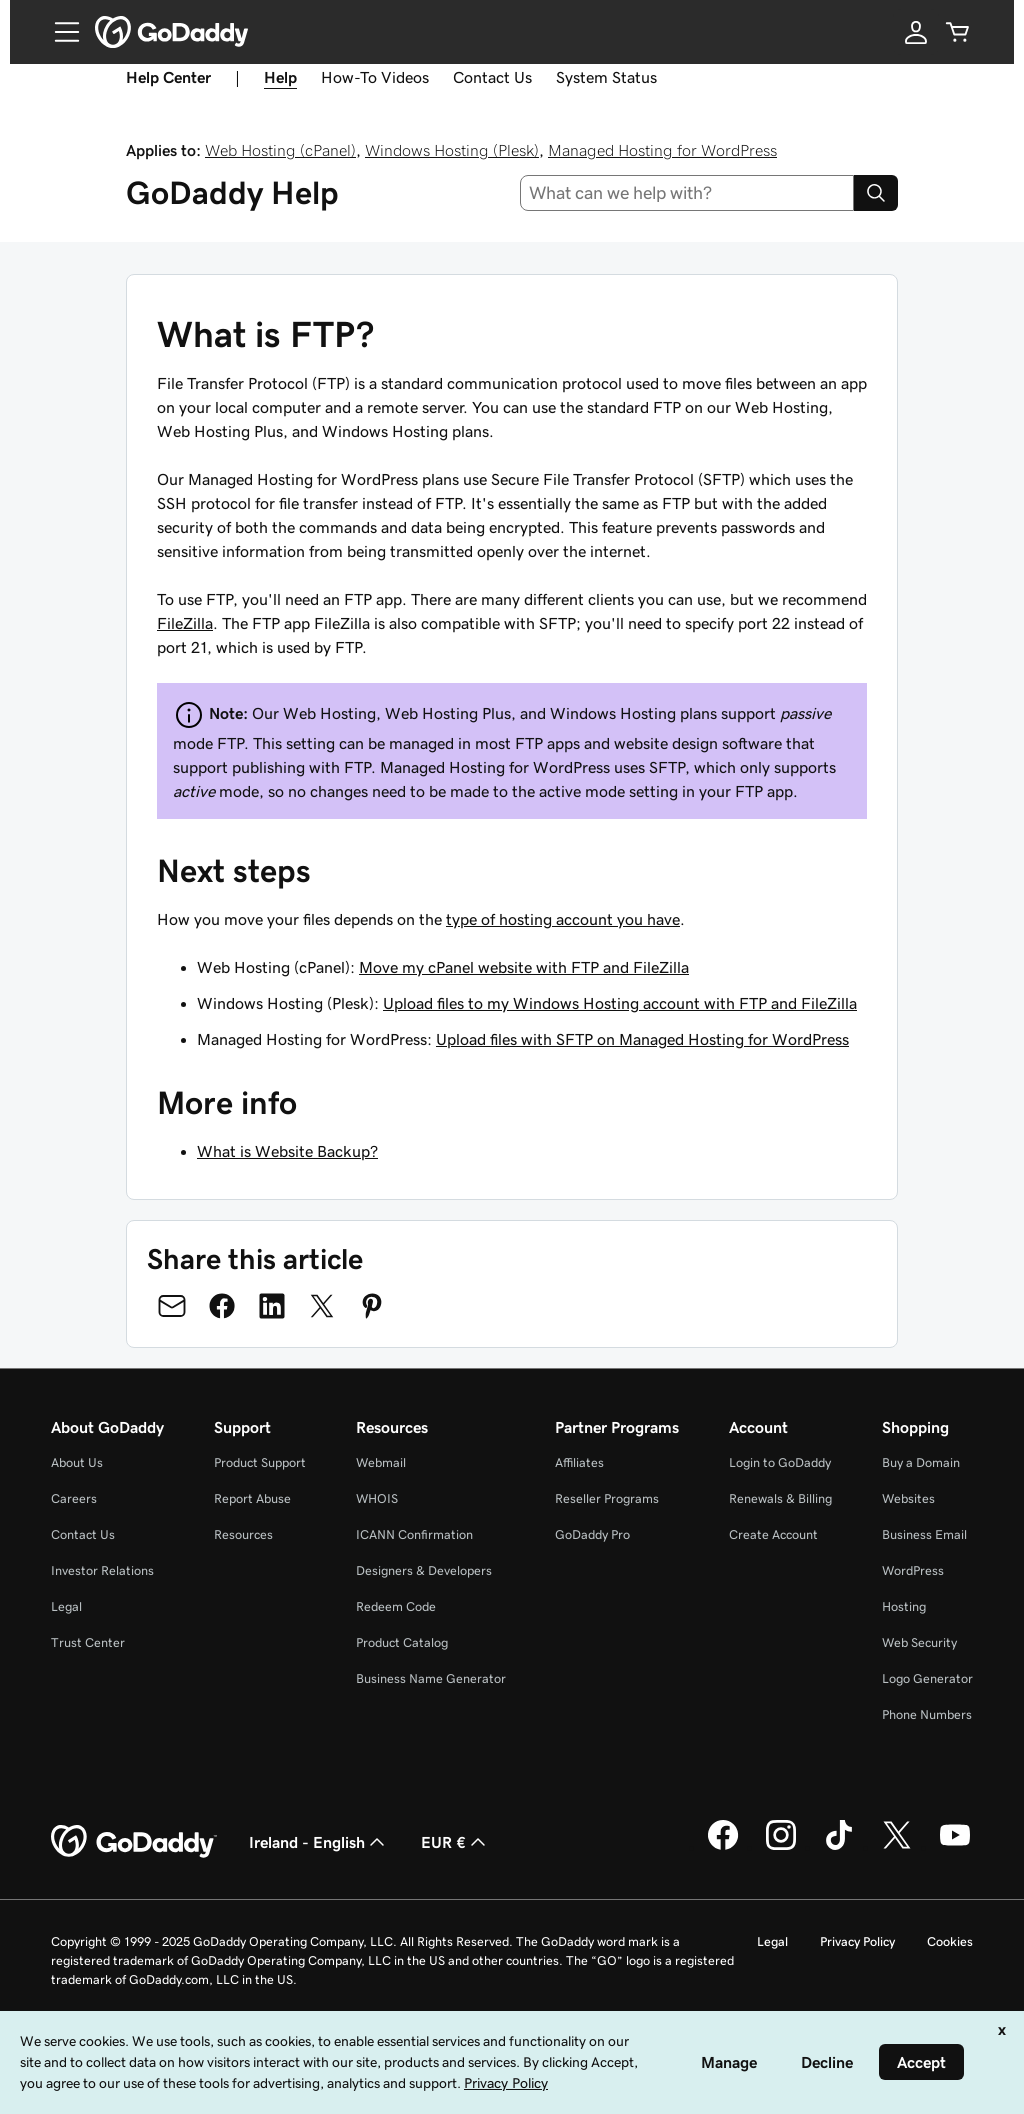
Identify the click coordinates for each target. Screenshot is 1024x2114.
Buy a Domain (921, 1462)
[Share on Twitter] (322, 1306)
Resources (243, 1534)
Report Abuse (252, 1498)
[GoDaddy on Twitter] (897, 1847)
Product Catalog (402, 1642)
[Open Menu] (59, 32)
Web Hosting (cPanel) (280, 150)
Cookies (950, 1941)
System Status (606, 77)
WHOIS (377, 1498)
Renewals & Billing (780, 1498)
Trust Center (88, 1642)
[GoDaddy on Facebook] (723, 1847)
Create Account (773, 1534)
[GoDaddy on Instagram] (781, 1847)
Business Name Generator (431, 1678)
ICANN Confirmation (414, 1534)
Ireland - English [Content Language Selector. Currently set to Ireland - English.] (319, 1842)
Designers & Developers (424, 1570)
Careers (74, 1498)
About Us (77, 1462)
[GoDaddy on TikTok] (839, 1847)
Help (280, 77)
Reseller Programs (607, 1498)
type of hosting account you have (563, 919)
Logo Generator (927, 1678)
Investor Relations (102, 1570)
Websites (908, 1498)
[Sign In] (916, 32)
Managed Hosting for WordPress (662, 150)
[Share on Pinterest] (372, 1306)
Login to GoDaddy (780, 1462)
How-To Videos (375, 77)
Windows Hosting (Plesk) (452, 150)
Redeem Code (396, 1606)
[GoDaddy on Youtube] (955, 1847)
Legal (66, 1606)
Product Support (260, 1462)
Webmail (381, 1462)
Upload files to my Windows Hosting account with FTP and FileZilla (620, 1003)
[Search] (876, 193)
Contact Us (492, 77)
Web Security (919, 1642)
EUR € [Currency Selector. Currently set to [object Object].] (455, 1842)
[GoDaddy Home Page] (134, 1842)
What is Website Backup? (287, 1151)
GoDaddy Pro (592, 1534)
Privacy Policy (857, 1941)
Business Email (924, 1534)
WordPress (913, 1570)
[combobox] (687, 193)
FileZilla (185, 623)
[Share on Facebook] (222, 1306)
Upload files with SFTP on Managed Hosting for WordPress (642, 1039)
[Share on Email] (172, 1306)
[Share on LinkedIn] (272, 1306)
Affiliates (579, 1462)
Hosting (904, 1606)
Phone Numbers (927, 1714)
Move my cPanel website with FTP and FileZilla (524, 967)
